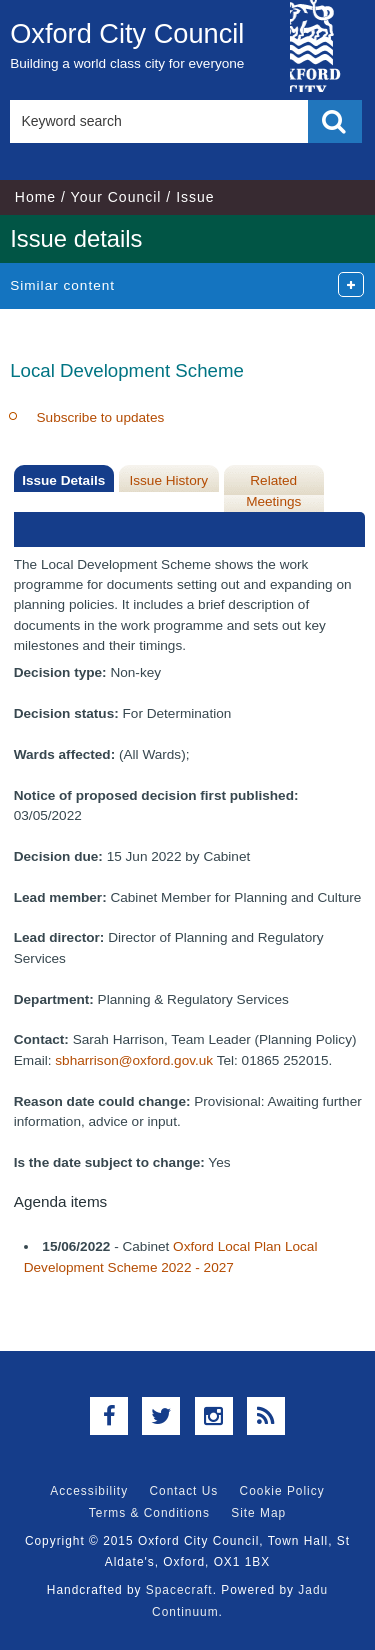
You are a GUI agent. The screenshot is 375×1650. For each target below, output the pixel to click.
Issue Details (63, 480)
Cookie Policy (282, 1491)
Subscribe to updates (101, 417)
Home (35, 197)
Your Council (116, 197)
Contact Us (183, 1491)
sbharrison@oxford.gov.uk (134, 1060)
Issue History (168, 480)
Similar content (62, 285)
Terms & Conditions (149, 1513)
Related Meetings (273, 490)
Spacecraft (179, 1590)
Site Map (258, 1513)
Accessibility (89, 1491)
